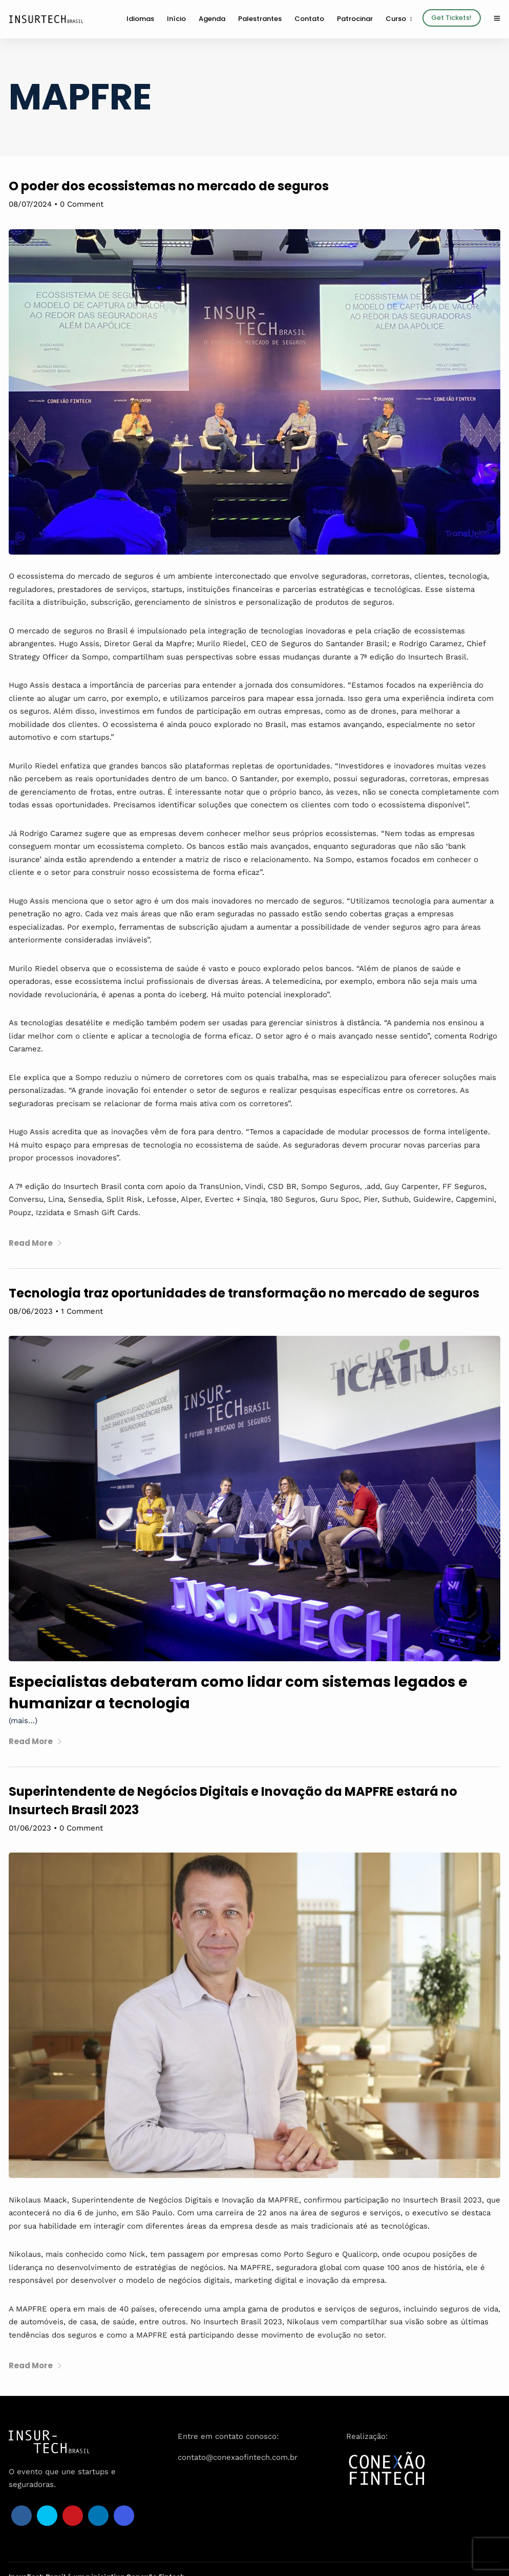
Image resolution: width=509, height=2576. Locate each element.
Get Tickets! (451, 18)
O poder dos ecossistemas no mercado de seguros (169, 186)
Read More (35, 1243)
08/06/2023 (31, 1311)
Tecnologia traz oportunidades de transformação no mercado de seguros (244, 1293)
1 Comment (82, 1311)
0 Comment (81, 204)
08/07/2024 (30, 204)
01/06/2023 (30, 1828)
